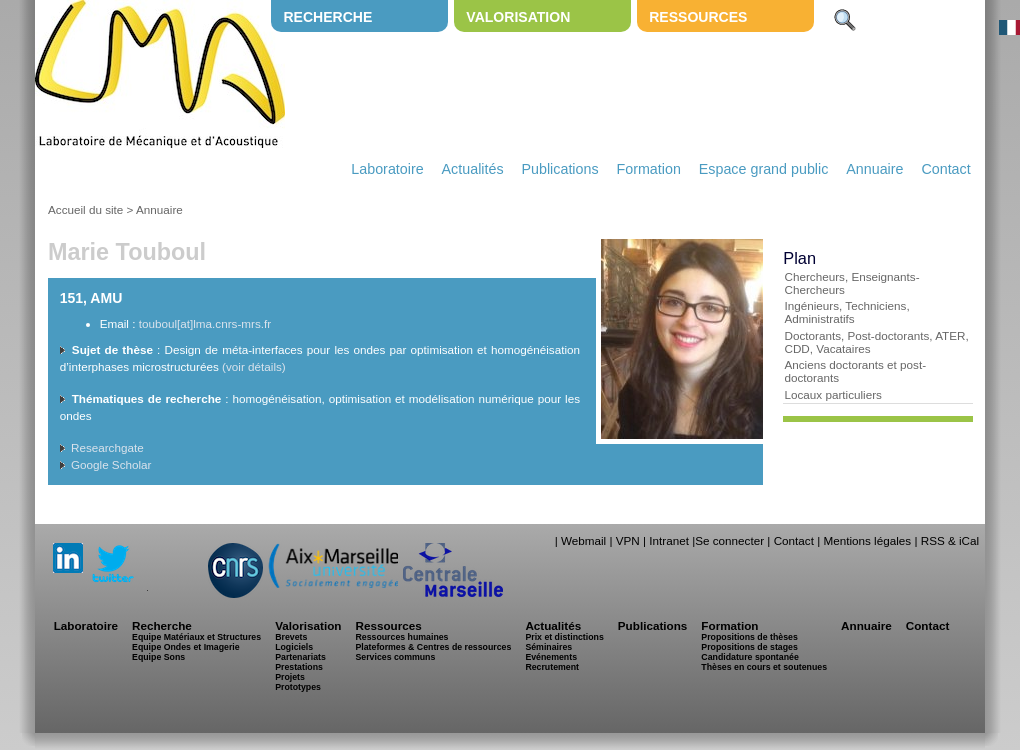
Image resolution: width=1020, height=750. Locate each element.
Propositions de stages (749, 647)
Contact (945, 169)
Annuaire (874, 169)
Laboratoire (387, 169)
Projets (290, 677)
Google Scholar (111, 464)
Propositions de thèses (749, 637)
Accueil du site (85, 209)
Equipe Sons (158, 657)
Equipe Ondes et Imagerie (186, 647)
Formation (649, 169)
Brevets (291, 637)
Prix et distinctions (564, 637)
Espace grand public (764, 169)
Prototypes (298, 687)
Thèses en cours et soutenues (764, 667)
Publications (559, 169)
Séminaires (548, 647)
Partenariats (300, 657)
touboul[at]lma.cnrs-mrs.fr (205, 323)
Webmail (583, 540)
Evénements (551, 657)
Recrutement (552, 667)
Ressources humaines (401, 637)
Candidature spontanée (749, 657)
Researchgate (107, 447)
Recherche (327, 17)
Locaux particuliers (832, 394)
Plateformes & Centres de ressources (433, 647)
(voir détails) (254, 366)
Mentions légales (867, 540)
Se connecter (729, 540)
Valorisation (518, 17)
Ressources (698, 17)
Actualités (473, 169)
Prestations (299, 667)
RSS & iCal (950, 540)
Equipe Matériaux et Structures (196, 637)
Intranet (669, 540)
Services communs (395, 657)
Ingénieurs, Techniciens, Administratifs (846, 312)
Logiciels (294, 647)
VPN (628, 540)
